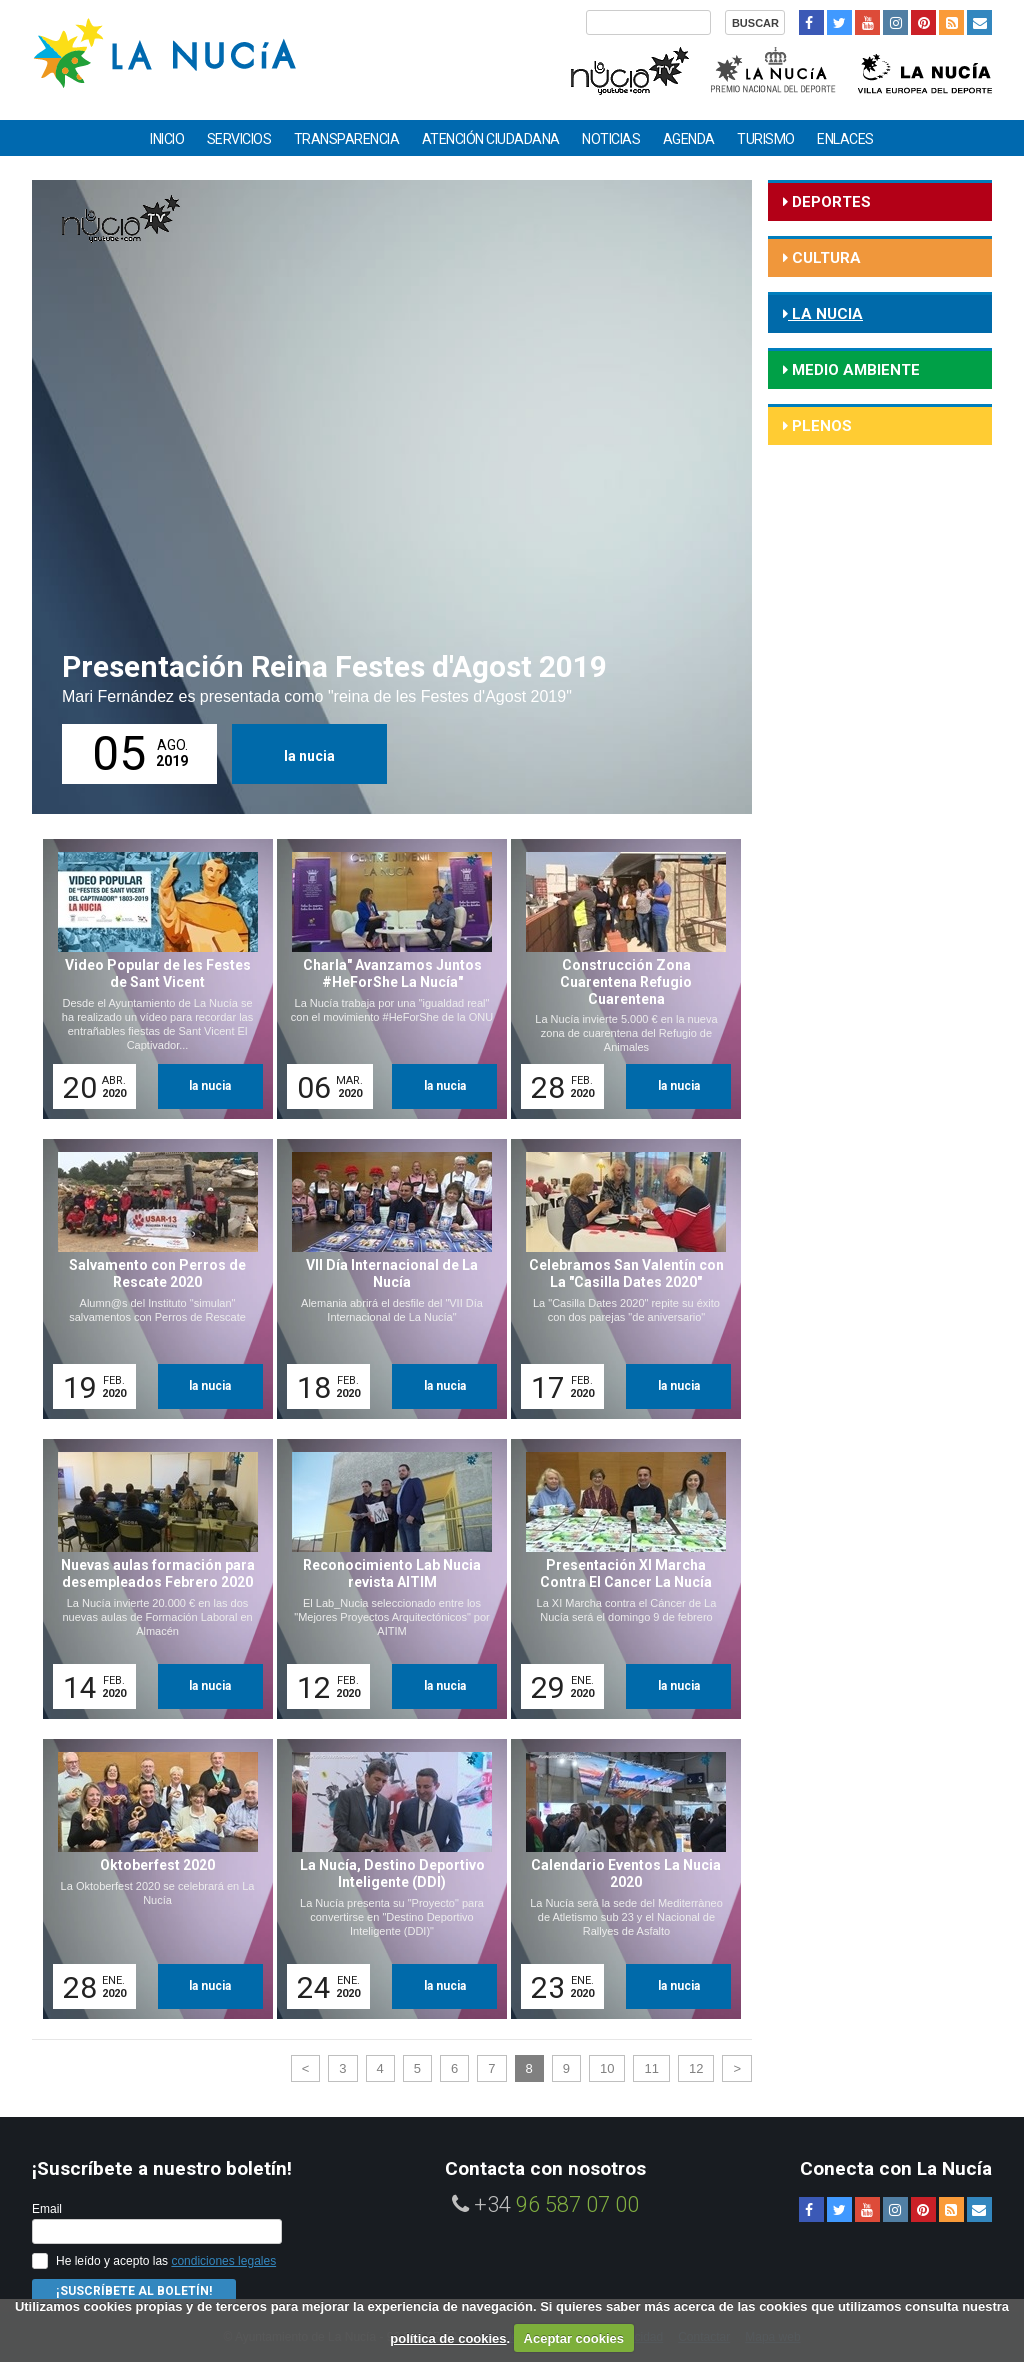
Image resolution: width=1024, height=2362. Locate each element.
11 (651, 2068)
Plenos (820, 426)
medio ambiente (854, 370)
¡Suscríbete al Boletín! (134, 2291)
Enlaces (845, 139)
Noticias (611, 139)
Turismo (766, 139)
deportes (829, 202)
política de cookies (448, 2338)
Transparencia (347, 139)
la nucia (309, 756)
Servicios (239, 139)
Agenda (689, 139)
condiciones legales (223, 2261)
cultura (824, 258)
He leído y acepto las (166, 2261)
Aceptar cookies (574, 2338)
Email (47, 2209)
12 (696, 2068)
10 (607, 2068)
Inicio (167, 139)
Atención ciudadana (491, 139)
